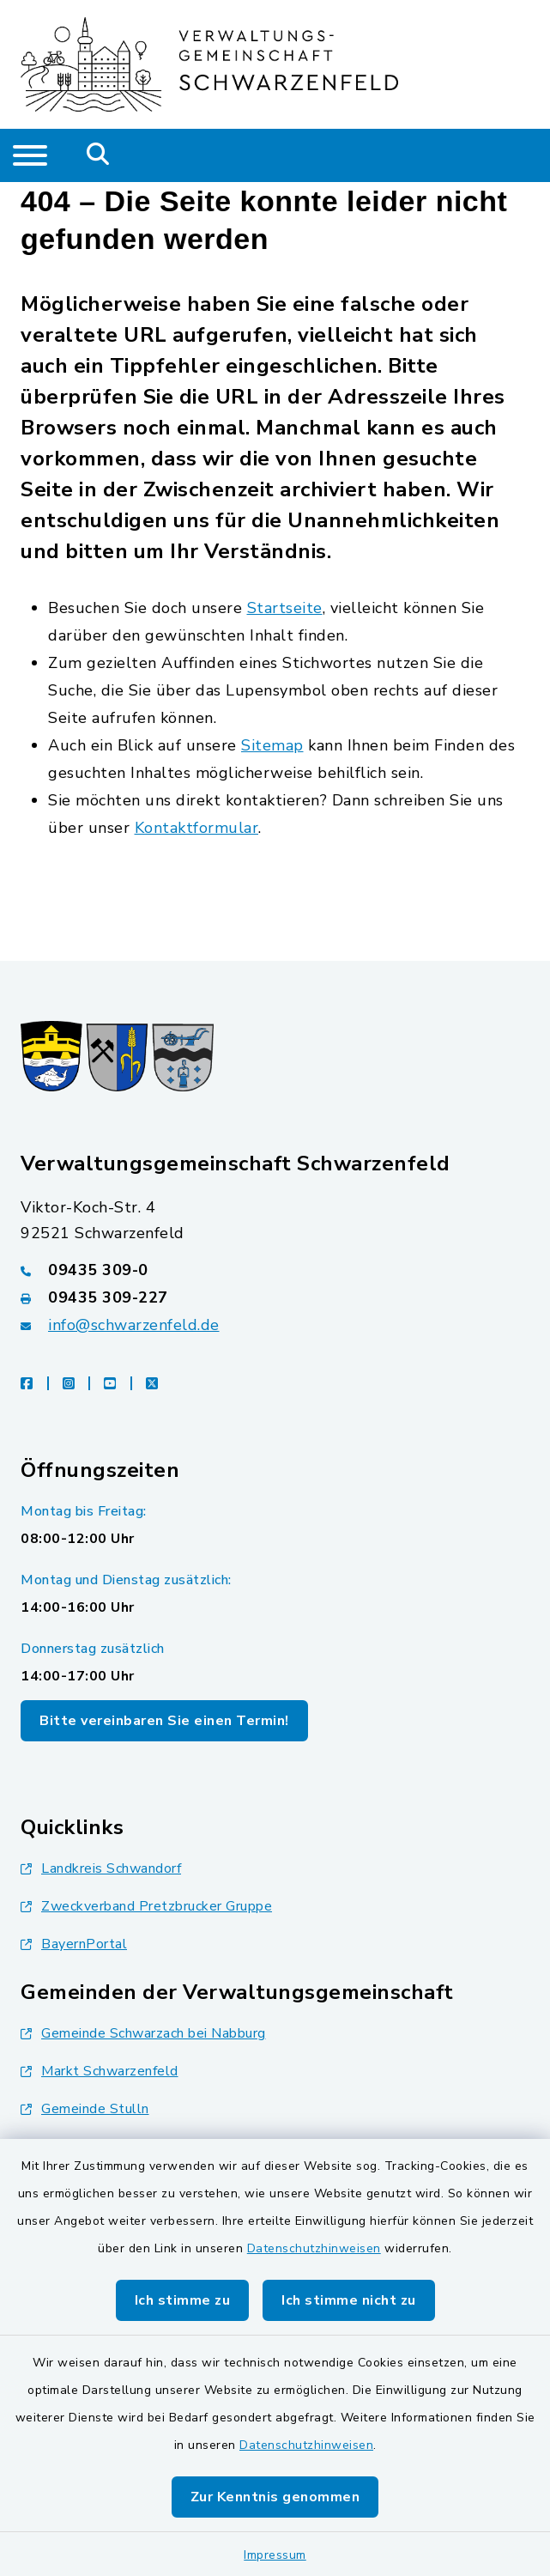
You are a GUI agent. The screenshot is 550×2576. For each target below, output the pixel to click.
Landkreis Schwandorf (101, 1868)
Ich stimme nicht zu (348, 2300)
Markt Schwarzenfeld (99, 2071)
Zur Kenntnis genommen (275, 2497)
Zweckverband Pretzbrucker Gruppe (146, 1906)
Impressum (275, 2555)
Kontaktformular (197, 827)
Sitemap (272, 745)
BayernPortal (74, 1944)
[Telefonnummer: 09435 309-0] (275, 1270)
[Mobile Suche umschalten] (98, 155)
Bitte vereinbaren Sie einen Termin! (164, 1720)
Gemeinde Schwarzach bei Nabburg (143, 2033)
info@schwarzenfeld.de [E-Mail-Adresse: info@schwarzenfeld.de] (134, 1325)
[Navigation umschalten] (30, 155)
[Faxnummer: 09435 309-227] (275, 1297)
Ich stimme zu (183, 2300)
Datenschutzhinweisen (314, 2248)
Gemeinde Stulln (85, 2108)
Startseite (285, 608)
